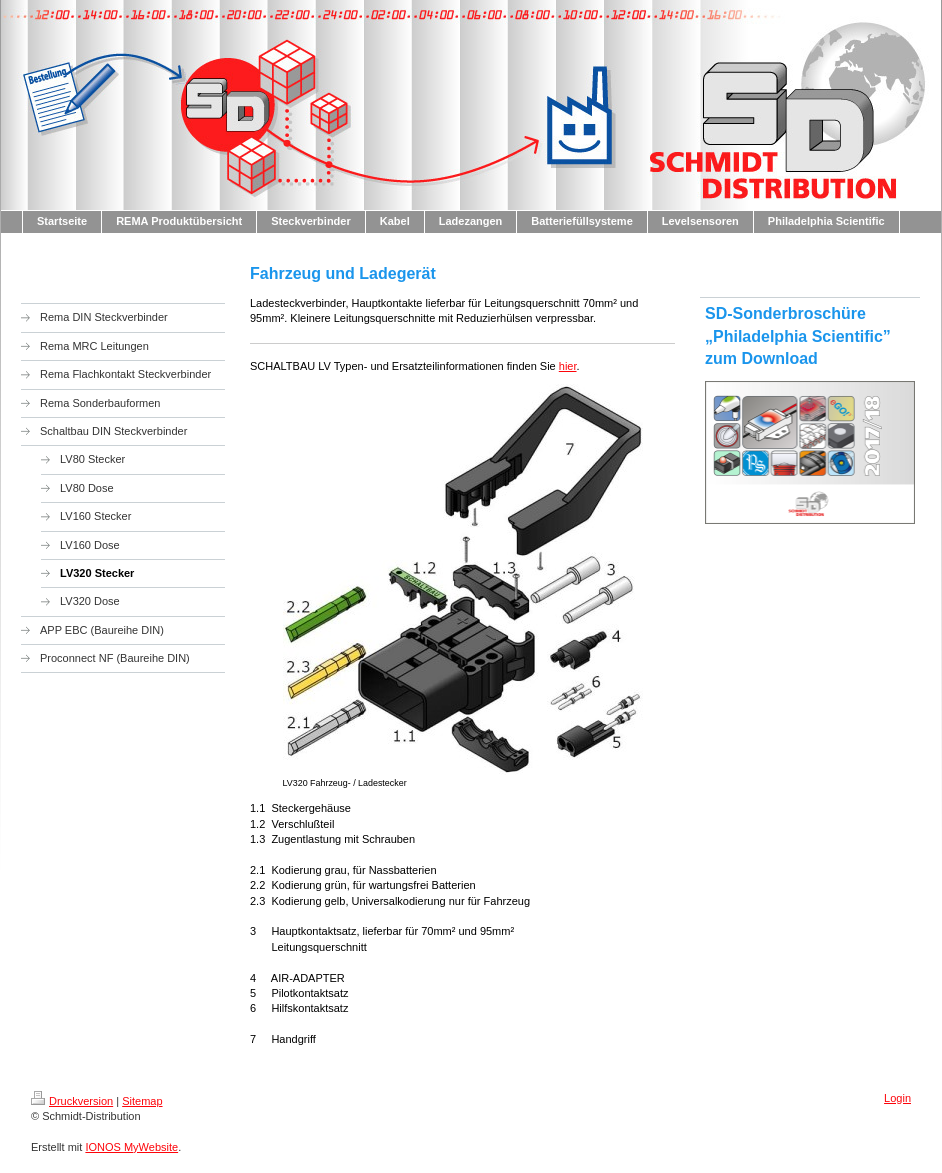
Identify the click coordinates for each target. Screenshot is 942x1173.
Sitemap (142, 1101)
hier (568, 366)
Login (897, 1098)
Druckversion (72, 1101)
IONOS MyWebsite (131, 1147)
